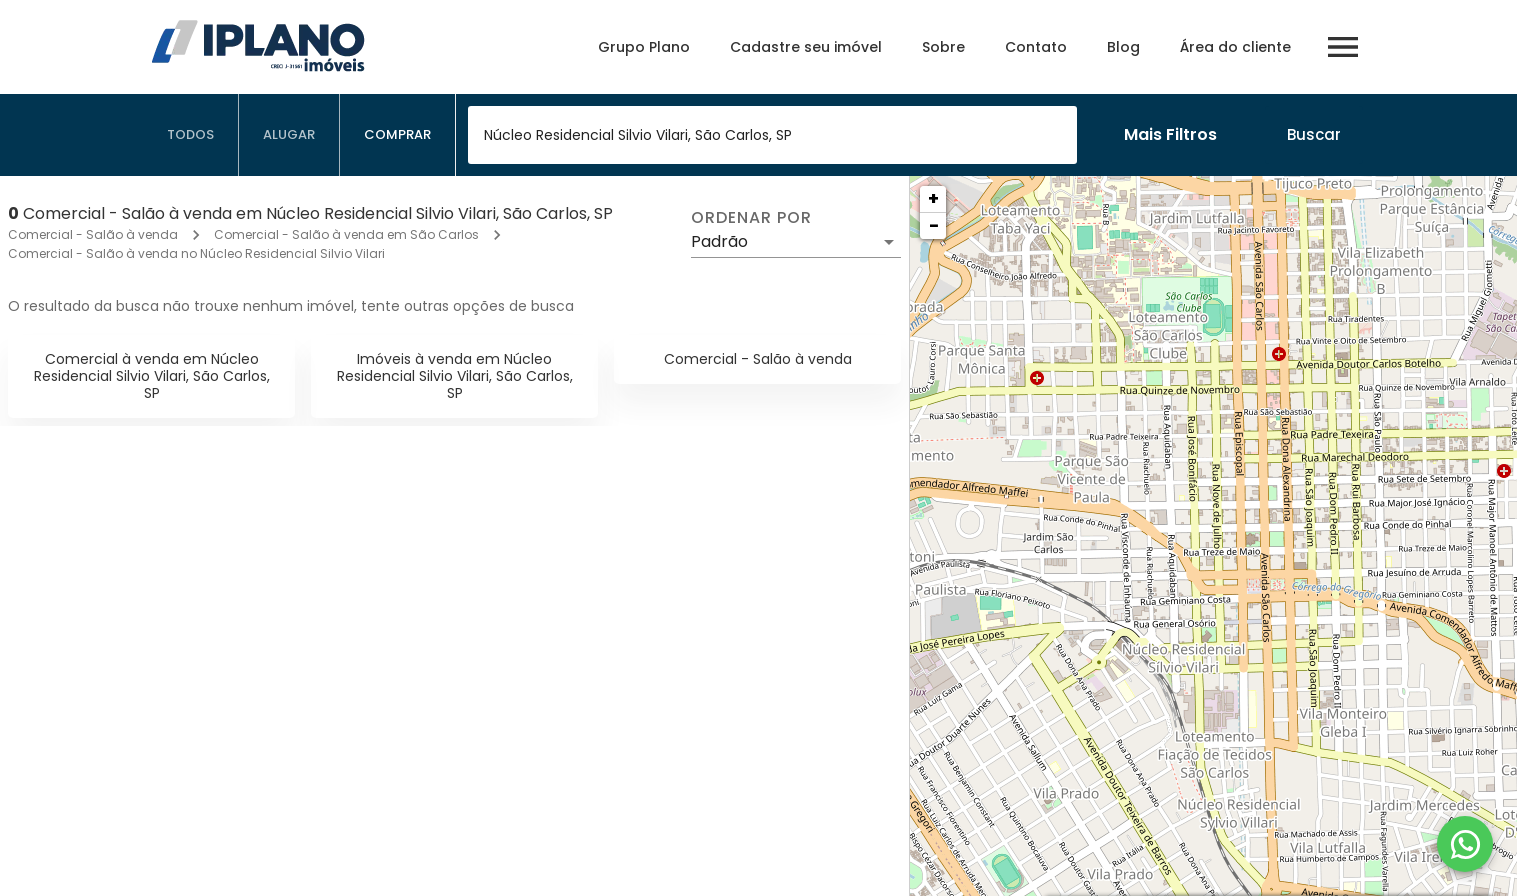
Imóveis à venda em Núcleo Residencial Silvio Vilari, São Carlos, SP (455, 376)
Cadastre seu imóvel (806, 47)
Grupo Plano (644, 47)
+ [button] (933, 198)
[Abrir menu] (1343, 47)
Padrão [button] (719, 241)
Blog (1123, 47)
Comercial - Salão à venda (93, 234)
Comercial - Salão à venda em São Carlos (346, 234)
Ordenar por (751, 218)
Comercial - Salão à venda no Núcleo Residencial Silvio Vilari (196, 253)
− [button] (934, 225)
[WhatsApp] (1465, 844)
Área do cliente (1235, 47)
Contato (1036, 47)
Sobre (943, 47)
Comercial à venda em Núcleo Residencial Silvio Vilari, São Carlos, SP (152, 376)
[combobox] (772, 135)
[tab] (191, 135)
